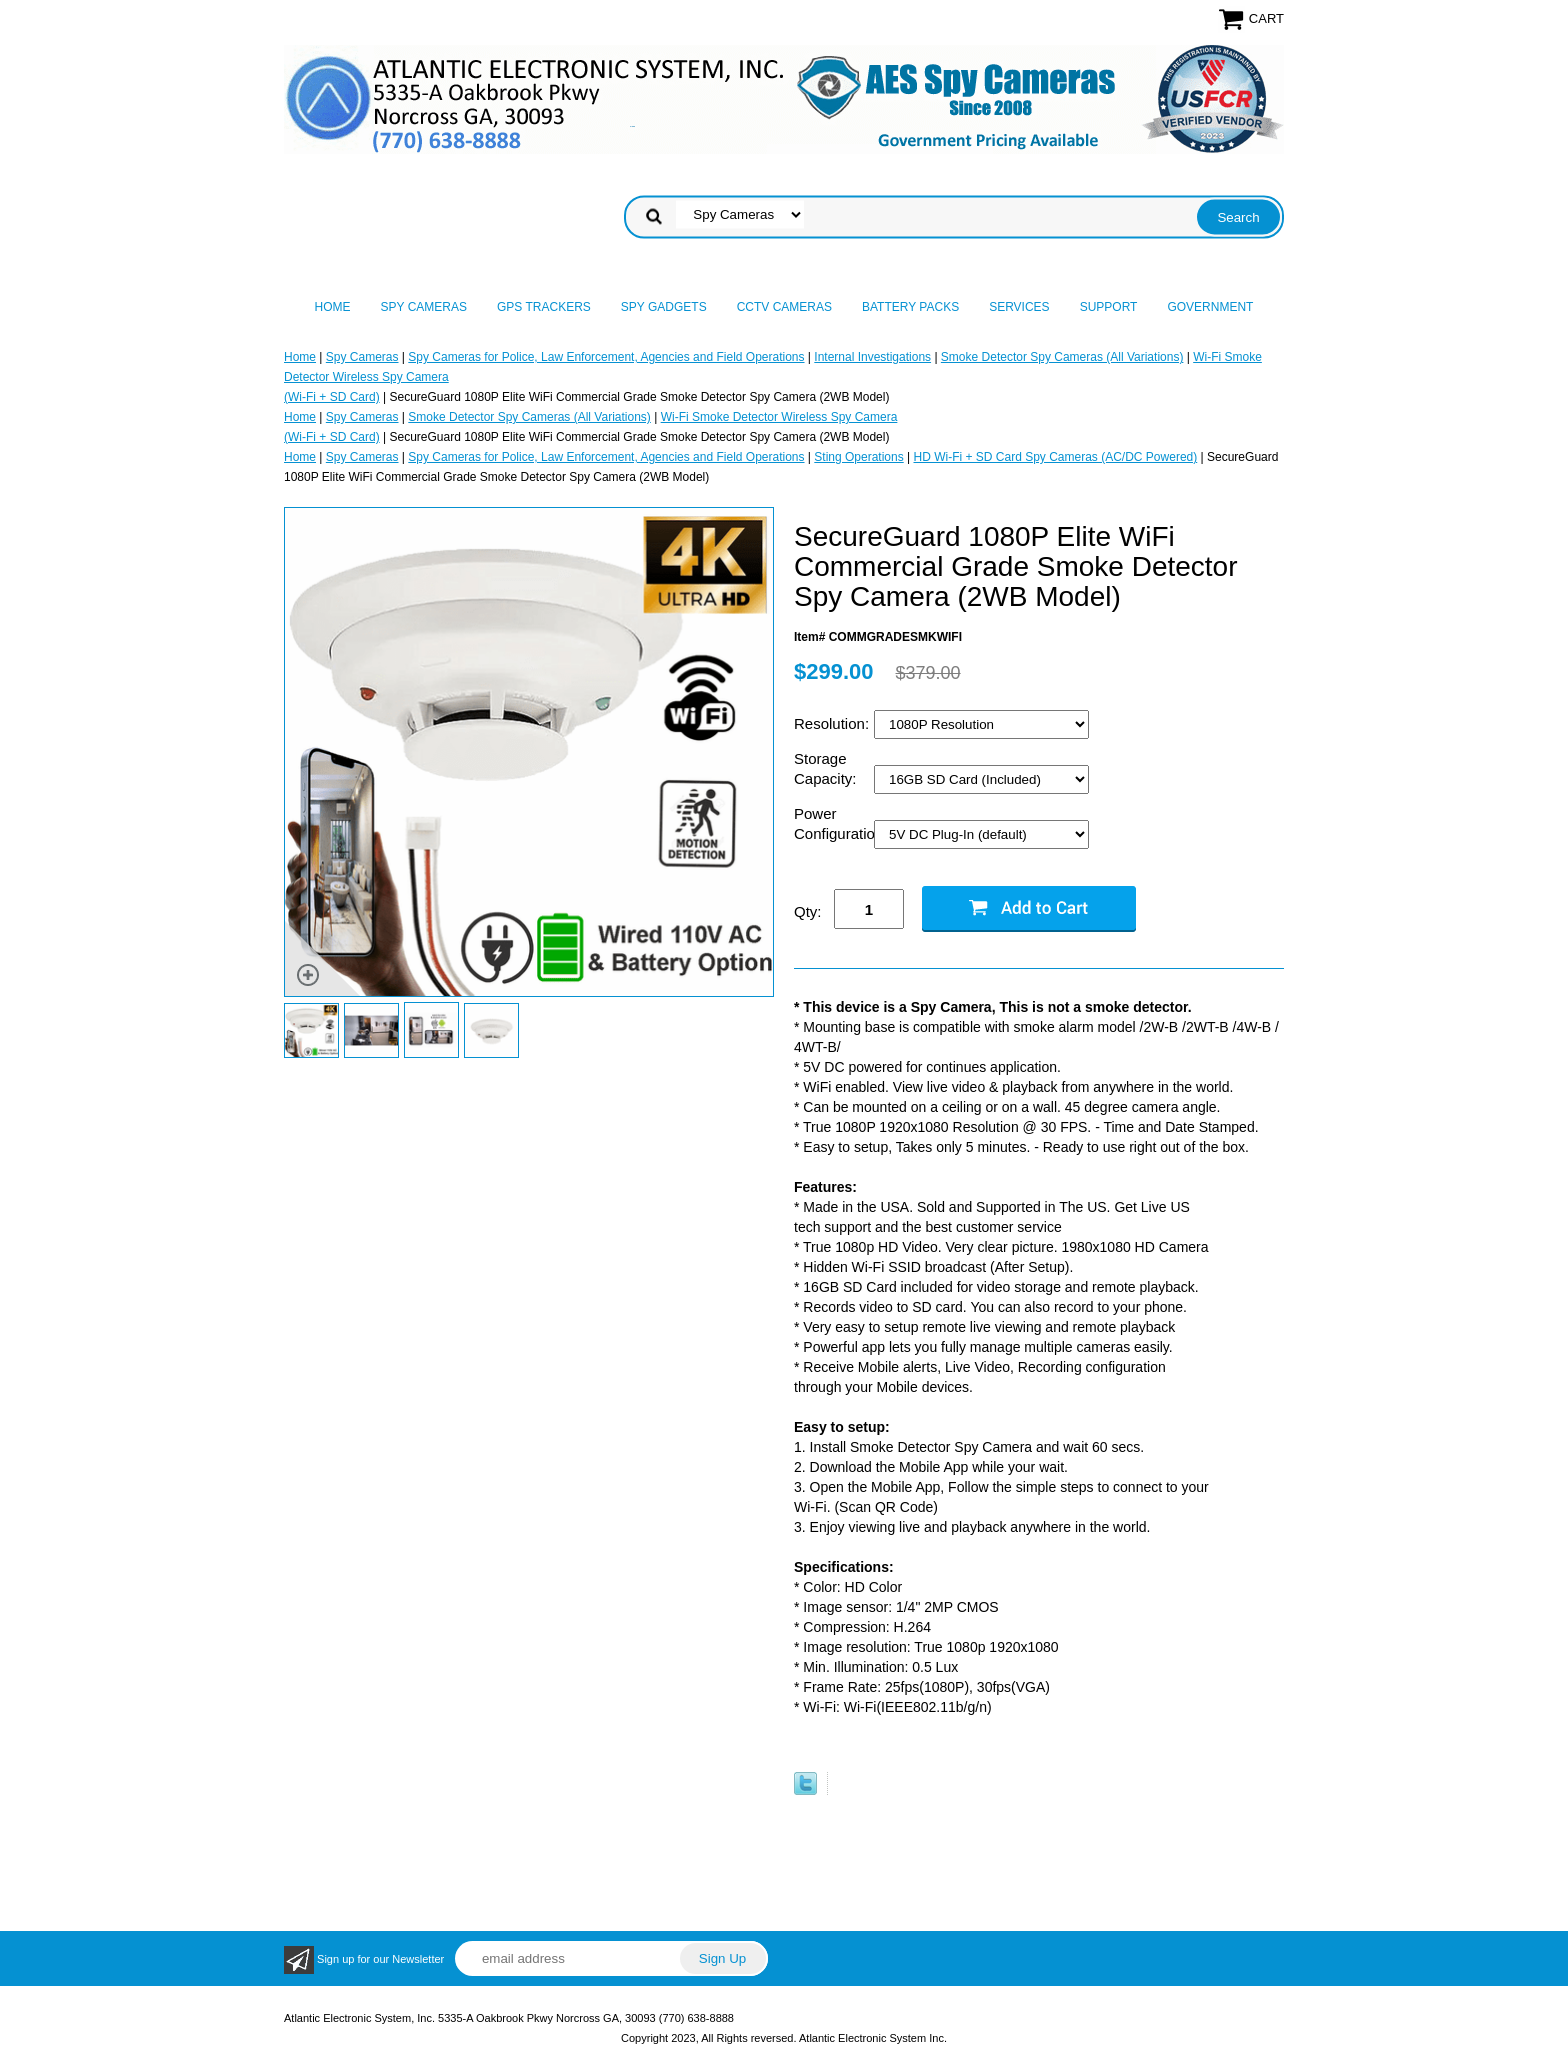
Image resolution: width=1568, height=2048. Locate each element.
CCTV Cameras (784, 307)
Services (1019, 307)
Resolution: (833, 723)
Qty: (808, 911)
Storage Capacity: (827, 768)
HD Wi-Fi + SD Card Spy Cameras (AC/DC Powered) (1056, 457)
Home (333, 307)
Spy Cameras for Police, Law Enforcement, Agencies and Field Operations (606, 357)
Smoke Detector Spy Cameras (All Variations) (1062, 357)
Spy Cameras (424, 307)
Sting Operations (858, 457)
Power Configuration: (834, 823)
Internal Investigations (872, 357)
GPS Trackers (544, 307)
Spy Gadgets (664, 307)
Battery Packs (910, 307)
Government (1210, 307)
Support (1109, 307)
